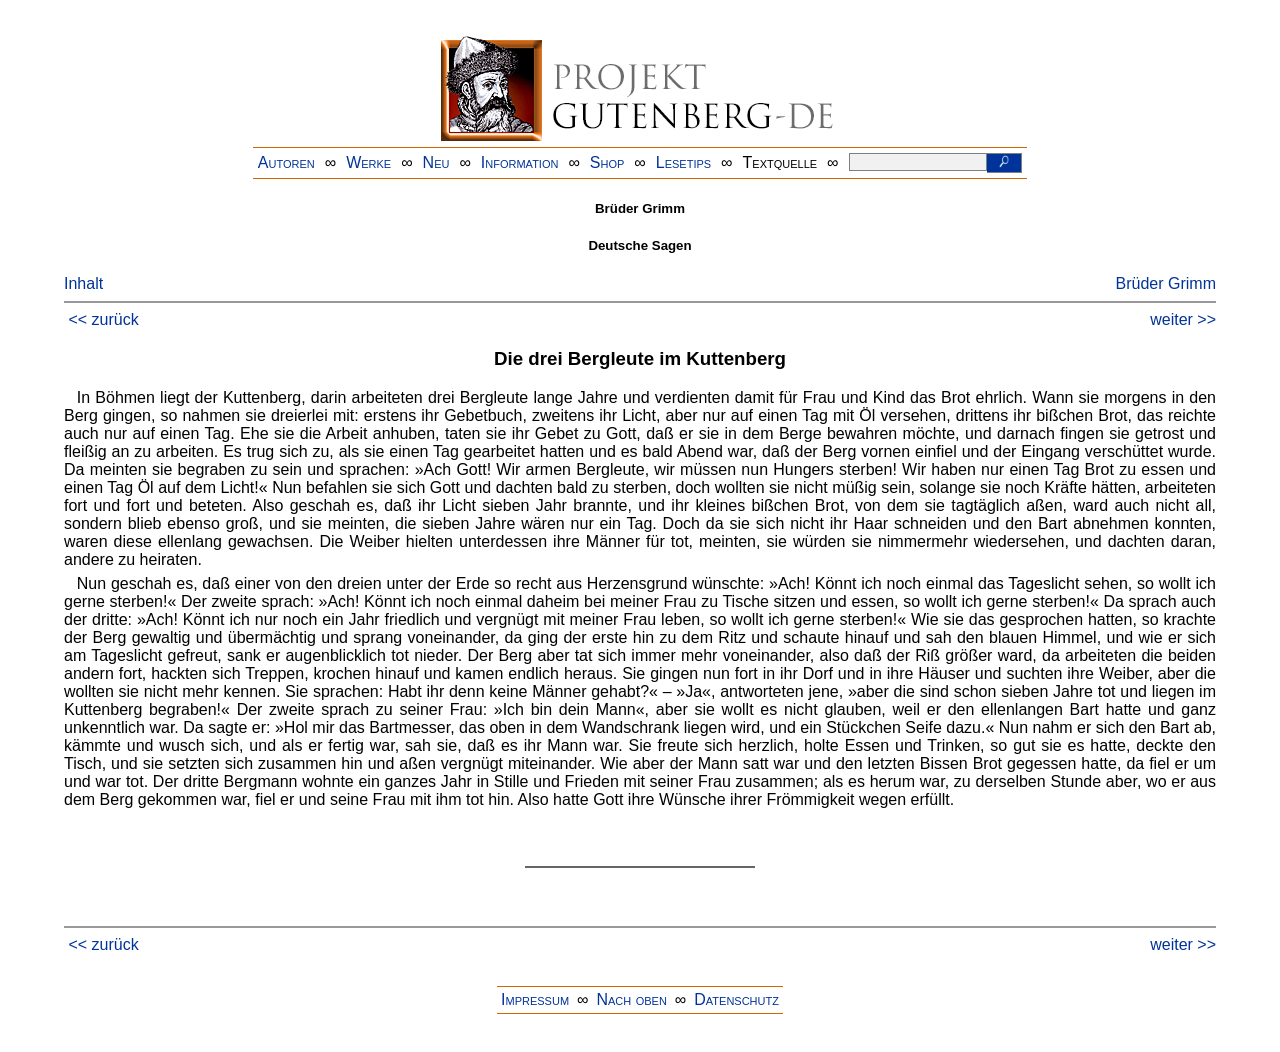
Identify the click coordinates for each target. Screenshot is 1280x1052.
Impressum (535, 999)
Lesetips (683, 162)
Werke (368, 162)
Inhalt (83, 283)
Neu (436, 162)
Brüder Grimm (1166, 283)
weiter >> (1183, 319)
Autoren (286, 162)
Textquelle (780, 162)
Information (520, 162)
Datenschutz (736, 999)
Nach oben (631, 999)
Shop (607, 162)
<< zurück (103, 319)
